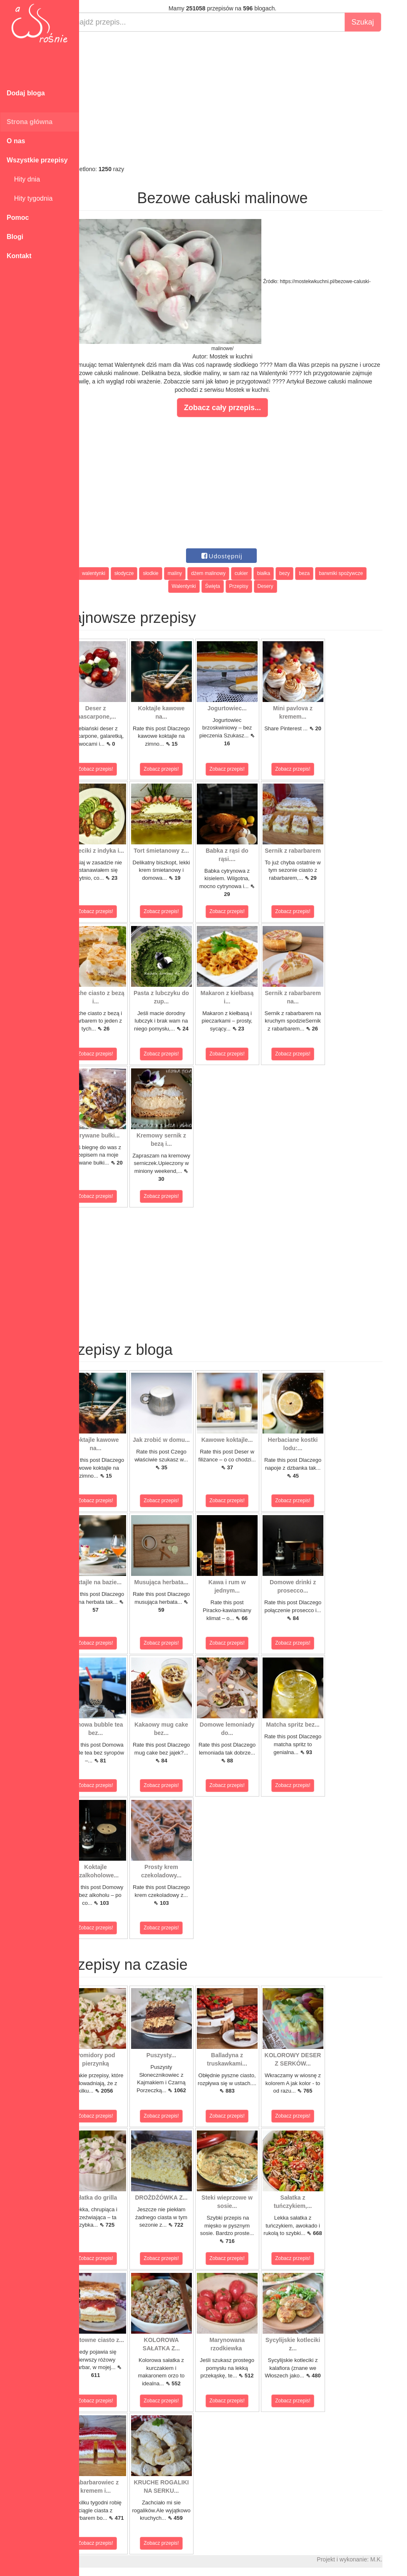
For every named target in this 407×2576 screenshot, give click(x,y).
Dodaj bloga (26, 93)
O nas (16, 140)
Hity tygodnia (29, 198)
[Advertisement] (243, 98)
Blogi (15, 236)
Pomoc (18, 217)
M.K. (397, 2559)
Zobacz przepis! (116, 769)
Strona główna (29, 121)
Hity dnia (23, 179)
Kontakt (19, 255)
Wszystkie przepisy (37, 160)
